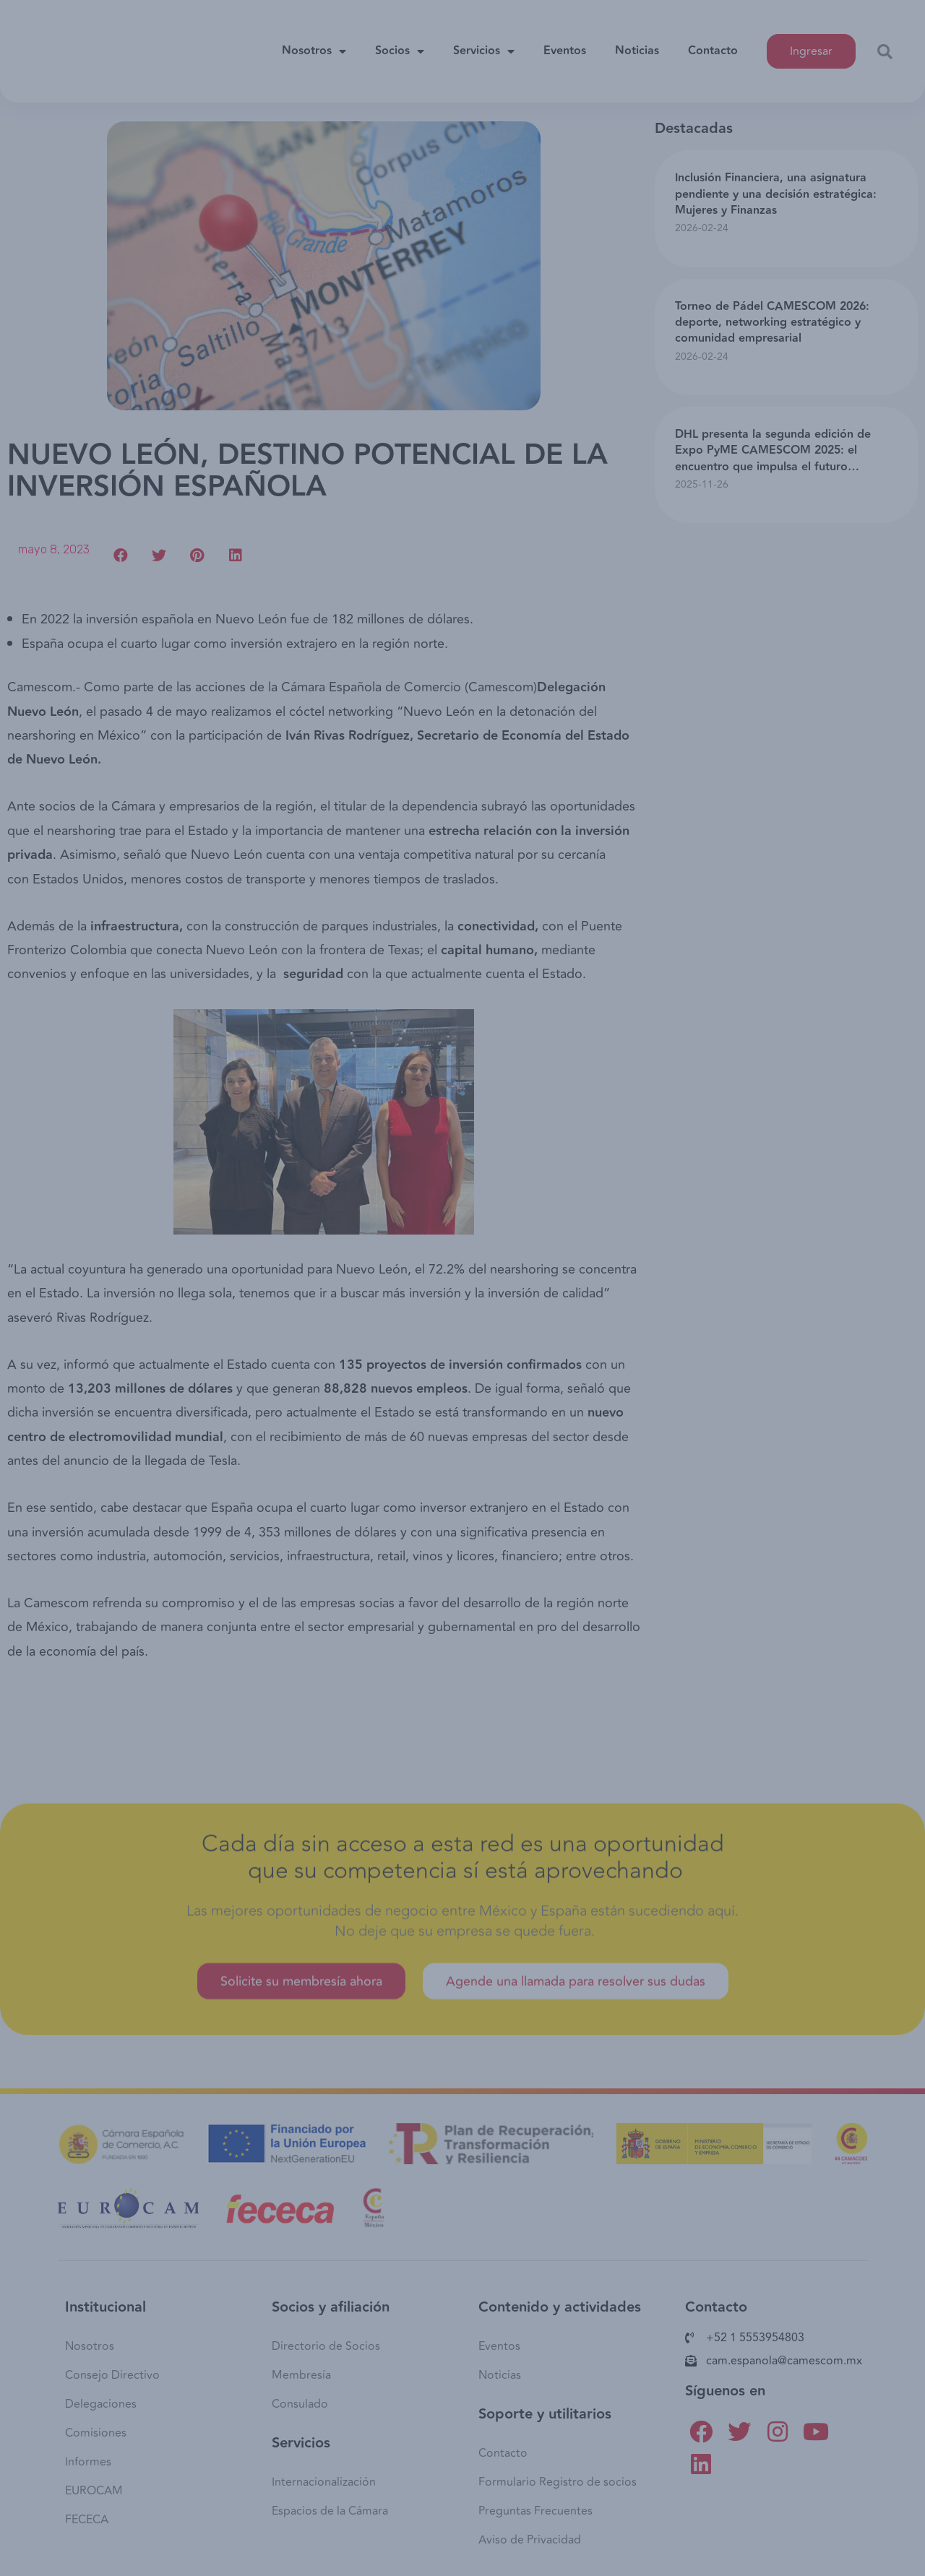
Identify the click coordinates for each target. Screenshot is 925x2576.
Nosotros (314, 46)
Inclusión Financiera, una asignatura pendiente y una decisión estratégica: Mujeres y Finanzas (776, 194)
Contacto (713, 46)
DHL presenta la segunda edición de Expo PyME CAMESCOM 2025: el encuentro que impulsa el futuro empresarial (773, 458)
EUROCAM (94, 2490)
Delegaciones (101, 2404)
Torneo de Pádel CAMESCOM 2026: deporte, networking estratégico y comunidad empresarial (772, 323)
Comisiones (95, 2433)
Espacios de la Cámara (330, 2511)
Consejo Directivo (112, 2375)
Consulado (300, 2404)
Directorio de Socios (326, 2346)
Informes (88, 2462)
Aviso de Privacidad (529, 2540)
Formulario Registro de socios (557, 2482)
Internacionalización (324, 2482)
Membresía (301, 2375)
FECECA (86, 2519)
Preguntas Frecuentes (535, 2511)
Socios (399, 46)
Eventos (564, 46)
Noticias (637, 46)
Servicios (484, 46)
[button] (811, 46)
